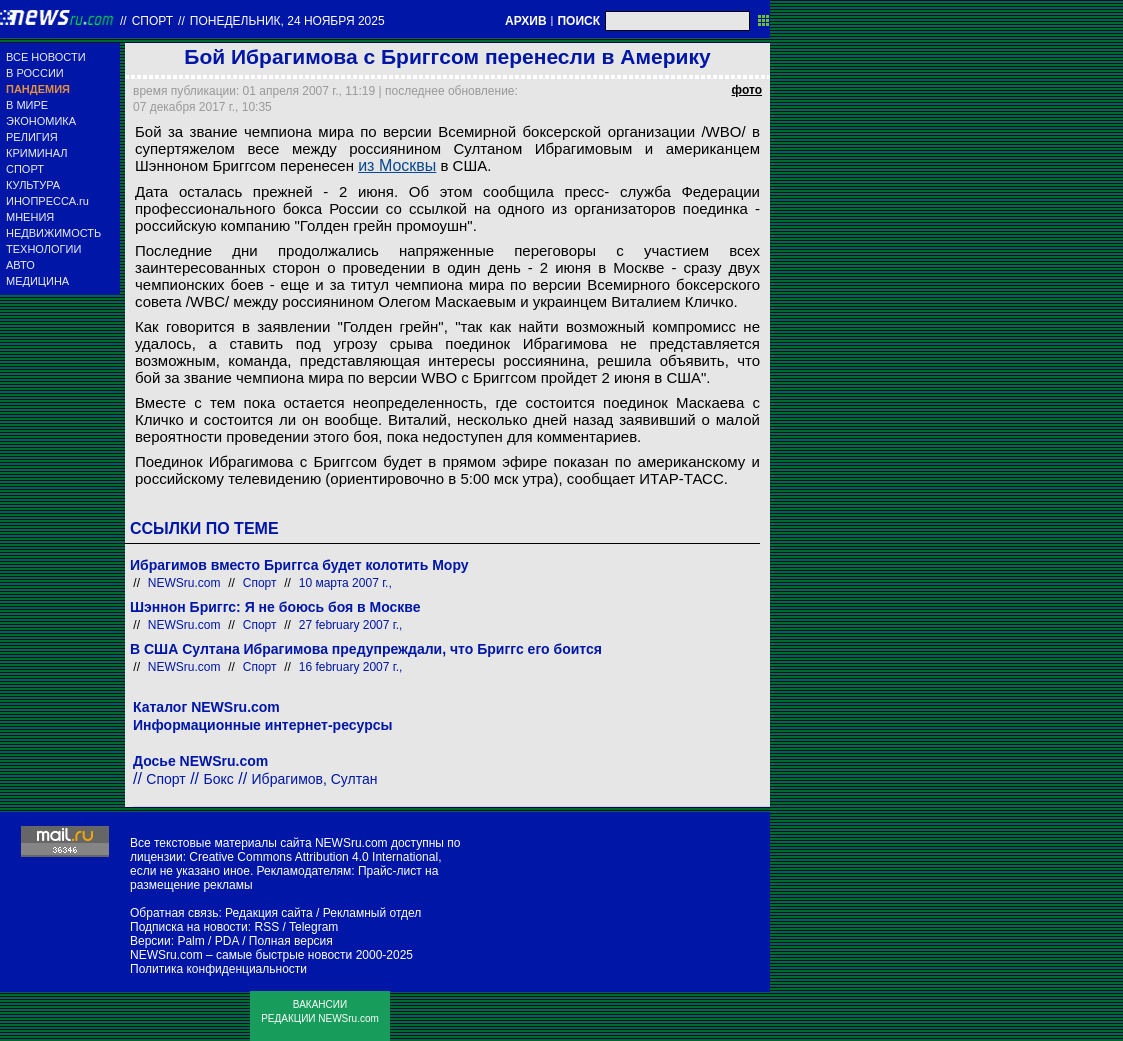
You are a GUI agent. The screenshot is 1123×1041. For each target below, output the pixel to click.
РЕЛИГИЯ (32, 137)
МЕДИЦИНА (37, 281)
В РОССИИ (35, 73)
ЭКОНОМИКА (41, 121)
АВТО (20, 265)
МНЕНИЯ (30, 217)
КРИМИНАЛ (36, 153)
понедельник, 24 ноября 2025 (287, 21)
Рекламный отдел (372, 913)
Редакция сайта (269, 913)
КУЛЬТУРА (33, 185)
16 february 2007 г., (351, 667)
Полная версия (291, 941)
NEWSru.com (184, 583)
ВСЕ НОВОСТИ (46, 57)
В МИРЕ (27, 105)
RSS (266, 927)
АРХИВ (526, 21)
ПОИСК (578, 21)
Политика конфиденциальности (218, 969)
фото (747, 90)
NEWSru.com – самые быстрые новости (241, 955)
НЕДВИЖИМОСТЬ (53, 233)
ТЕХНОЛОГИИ (43, 249)
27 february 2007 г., (351, 625)
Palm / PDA (207, 941)
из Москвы (397, 165)
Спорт (152, 21)
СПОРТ (25, 169)
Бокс (219, 779)
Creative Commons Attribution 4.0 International (313, 857)
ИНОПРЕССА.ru (47, 201)
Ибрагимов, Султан (315, 779)
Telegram (313, 927)
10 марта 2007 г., (345, 583)
